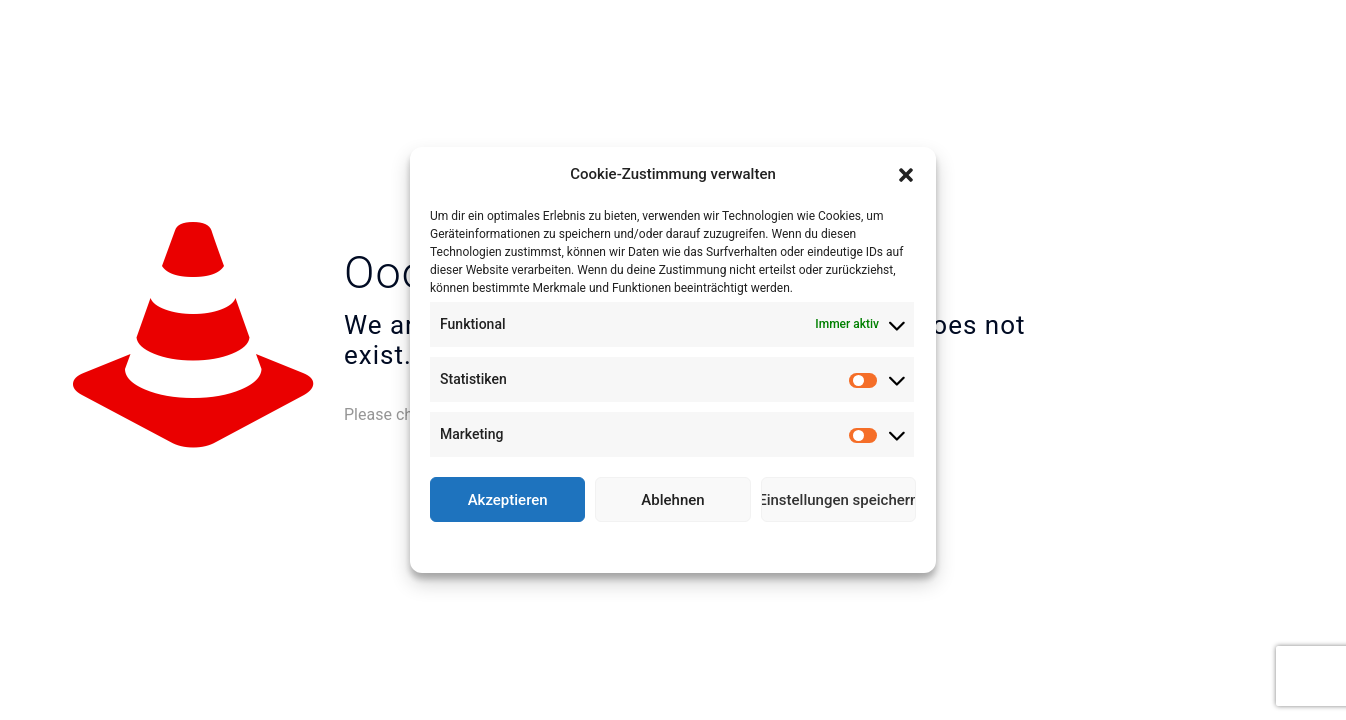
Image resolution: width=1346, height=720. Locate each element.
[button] (906, 175)
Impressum (761, 545)
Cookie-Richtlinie (599, 545)
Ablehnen (672, 500)
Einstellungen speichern (838, 500)
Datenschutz (687, 545)
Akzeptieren (508, 500)
